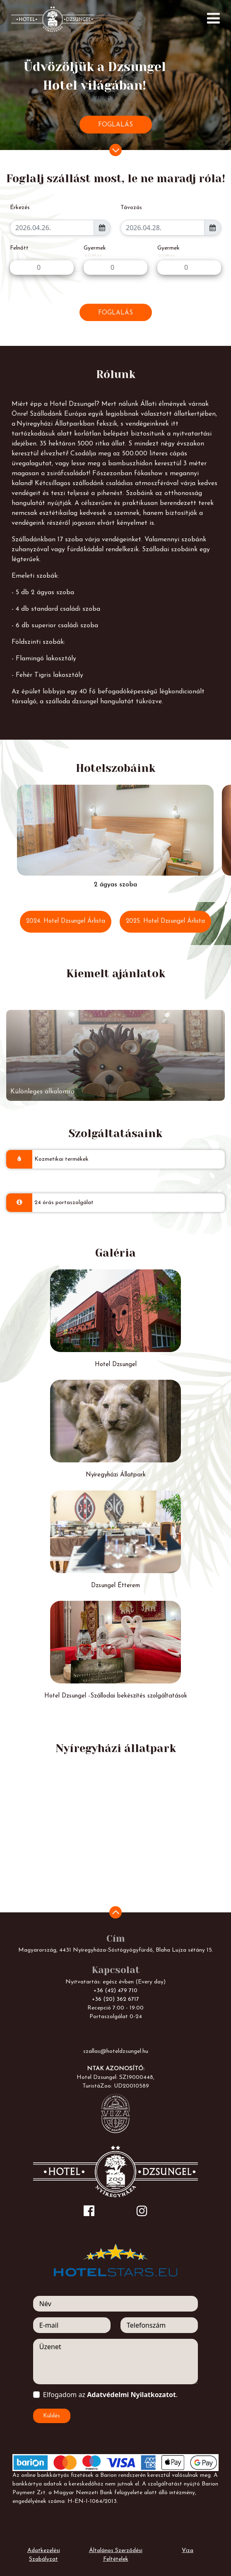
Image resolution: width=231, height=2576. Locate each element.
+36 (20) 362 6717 (115, 1999)
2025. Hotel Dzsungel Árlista (165, 921)
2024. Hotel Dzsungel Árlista (65, 921)
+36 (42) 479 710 (115, 1991)
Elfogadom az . (110, 2394)
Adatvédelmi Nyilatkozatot (131, 2394)
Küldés (51, 2416)
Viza (187, 2550)
